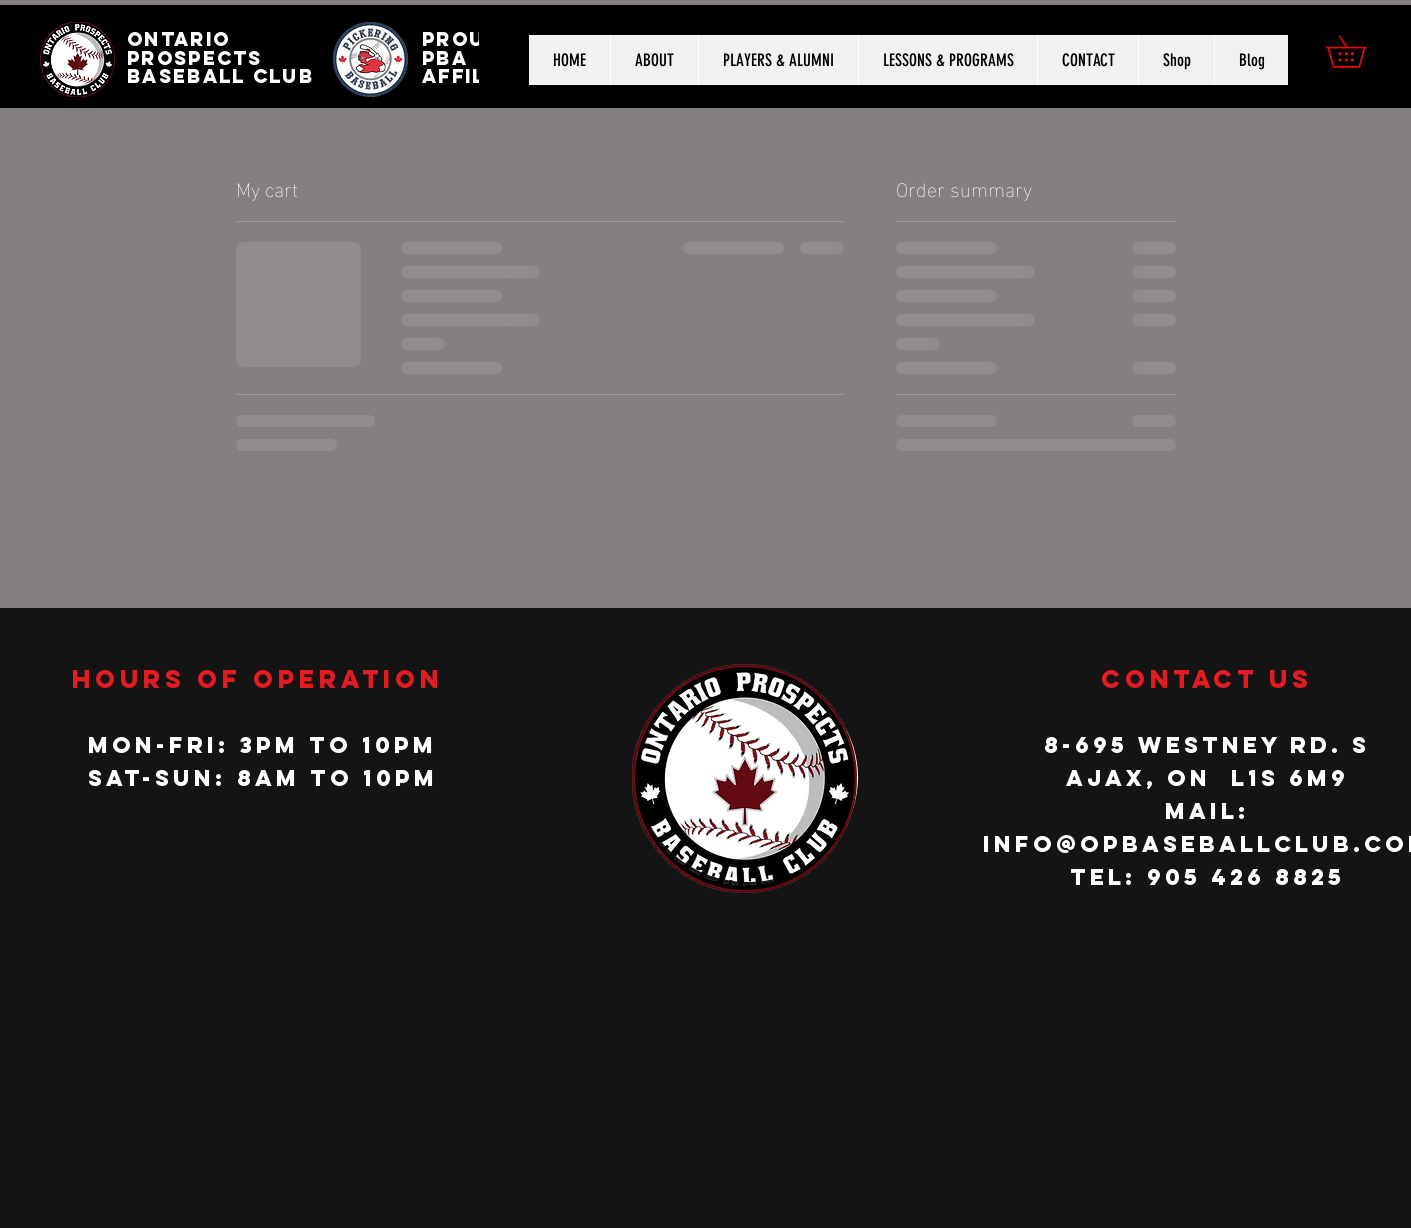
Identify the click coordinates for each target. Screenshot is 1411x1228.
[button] (1361, 51)
